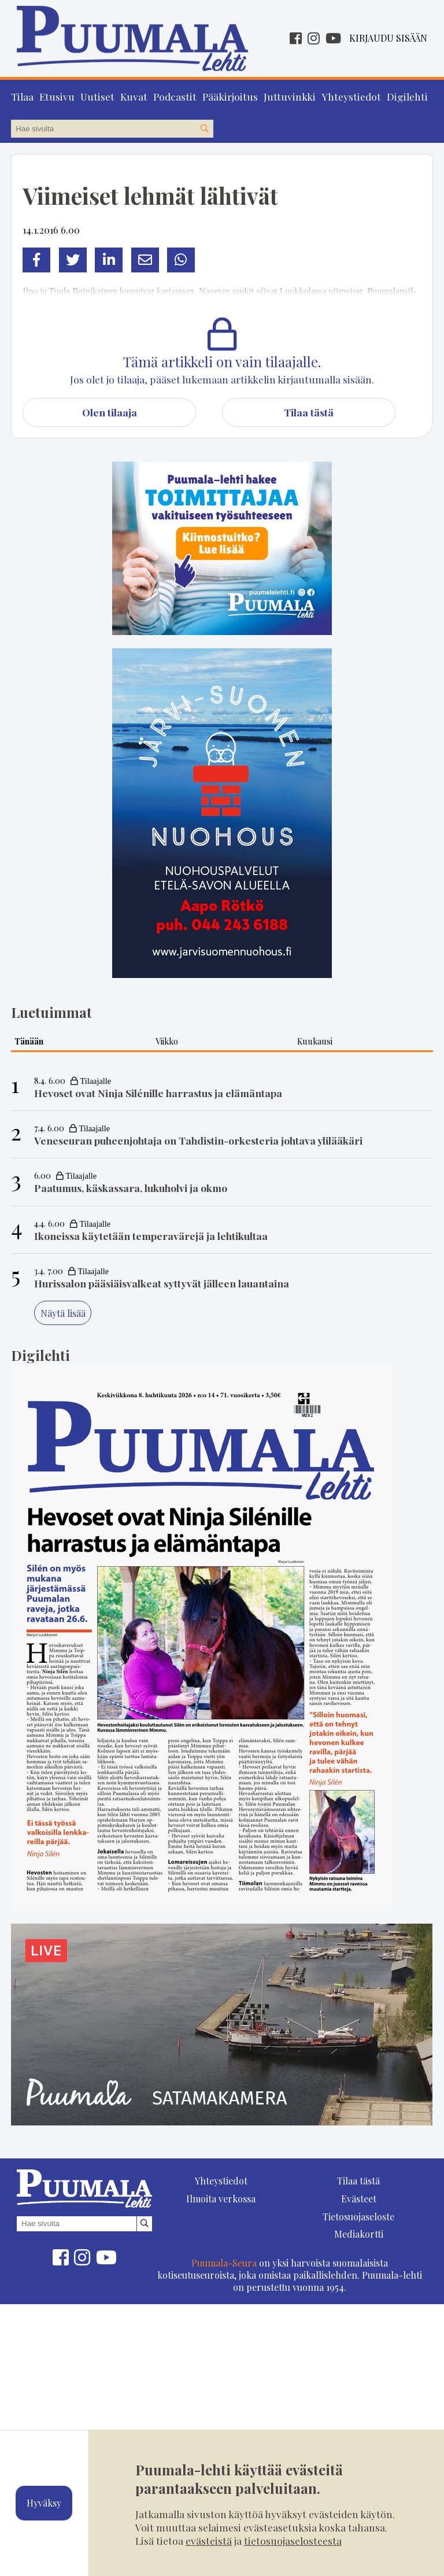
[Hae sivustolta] (204, 128)
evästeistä (209, 2540)
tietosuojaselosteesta (293, 2540)
